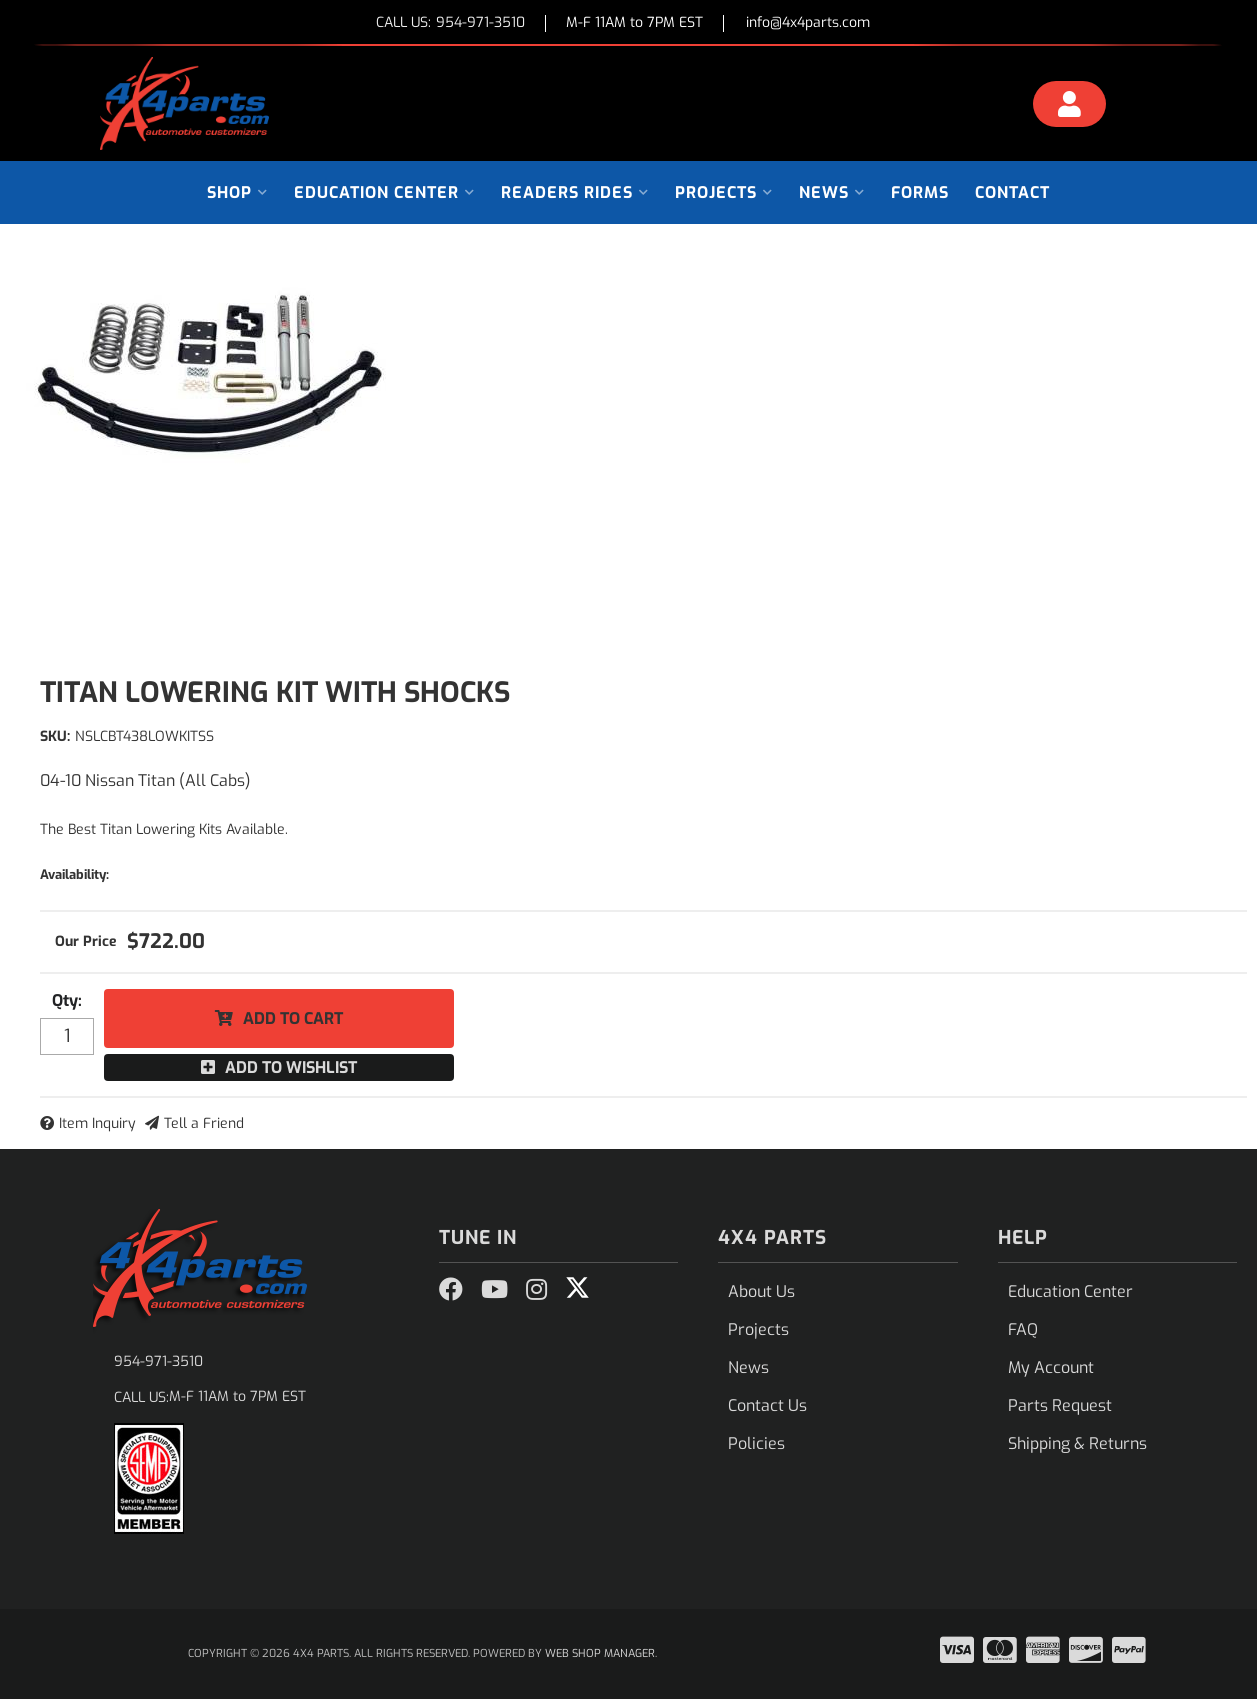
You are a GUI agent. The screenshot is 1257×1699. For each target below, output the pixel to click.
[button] (237, 192)
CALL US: (450, 23)
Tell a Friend (204, 1123)
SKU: (55, 736)
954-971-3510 (158, 1361)
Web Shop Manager (600, 1653)
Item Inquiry (97, 1123)
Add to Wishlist (291, 1067)
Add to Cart (293, 1018)
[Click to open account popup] (1069, 107)
